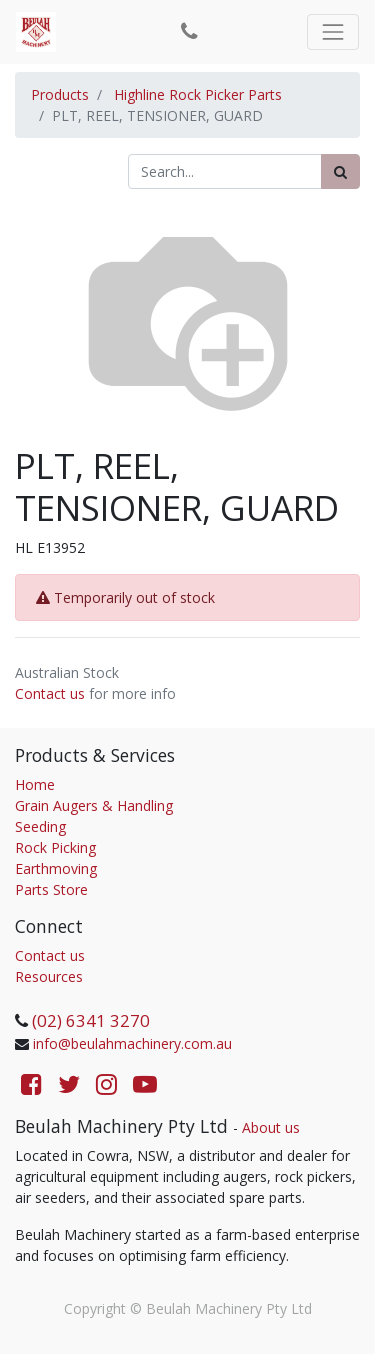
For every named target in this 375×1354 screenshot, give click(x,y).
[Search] (340, 171)
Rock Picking (55, 847)
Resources (49, 976)
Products (60, 94)
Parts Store (51, 889)
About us (271, 1127)
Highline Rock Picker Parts (198, 94)
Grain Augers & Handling (94, 805)
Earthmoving (56, 868)
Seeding (40, 826)
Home (35, 784)
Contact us (50, 693)
